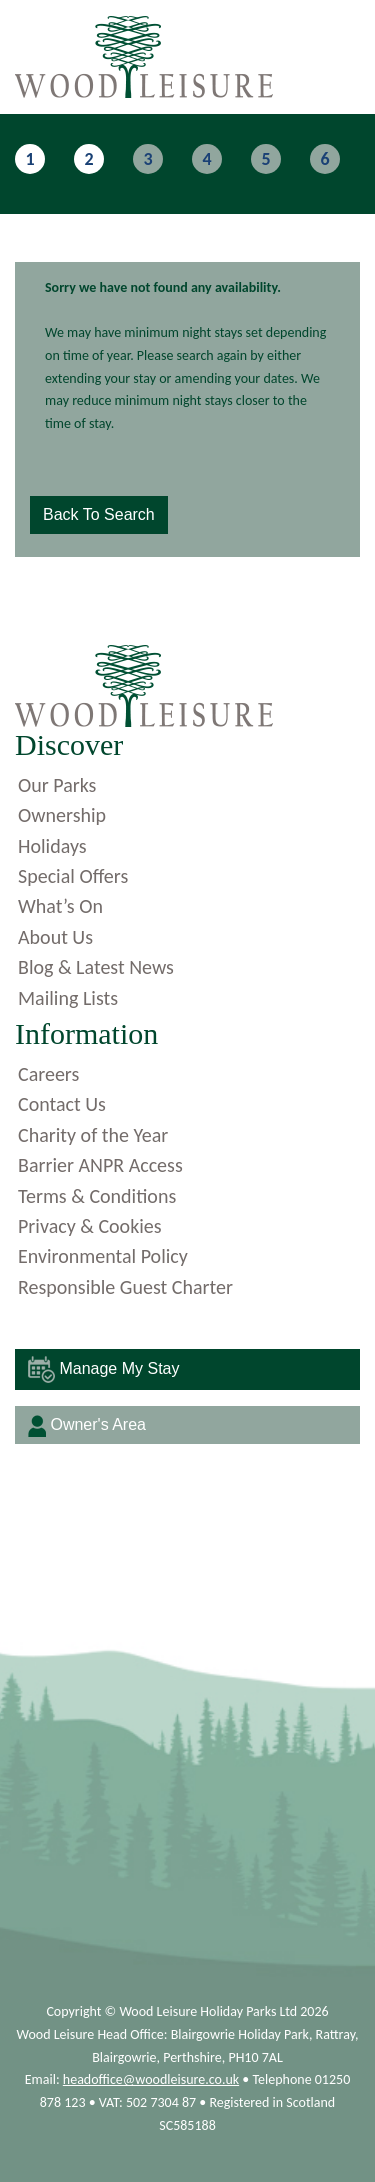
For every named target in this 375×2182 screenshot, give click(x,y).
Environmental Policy (103, 1256)
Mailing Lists (68, 998)
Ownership (62, 815)
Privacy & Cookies (90, 1226)
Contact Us (62, 1104)
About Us (55, 937)
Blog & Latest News (96, 967)
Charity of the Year (93, 1135)
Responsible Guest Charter (125, 1287)
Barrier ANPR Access (100, 1165)
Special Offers (73, 876)
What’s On (60, 906)
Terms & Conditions (97, 1196)
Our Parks (57, 785)
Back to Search (99, 514)
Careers (48, 1074)
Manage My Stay (104, 1369)
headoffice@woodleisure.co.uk (151, 2079)
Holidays (52, 846)
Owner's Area (87, 1426)
